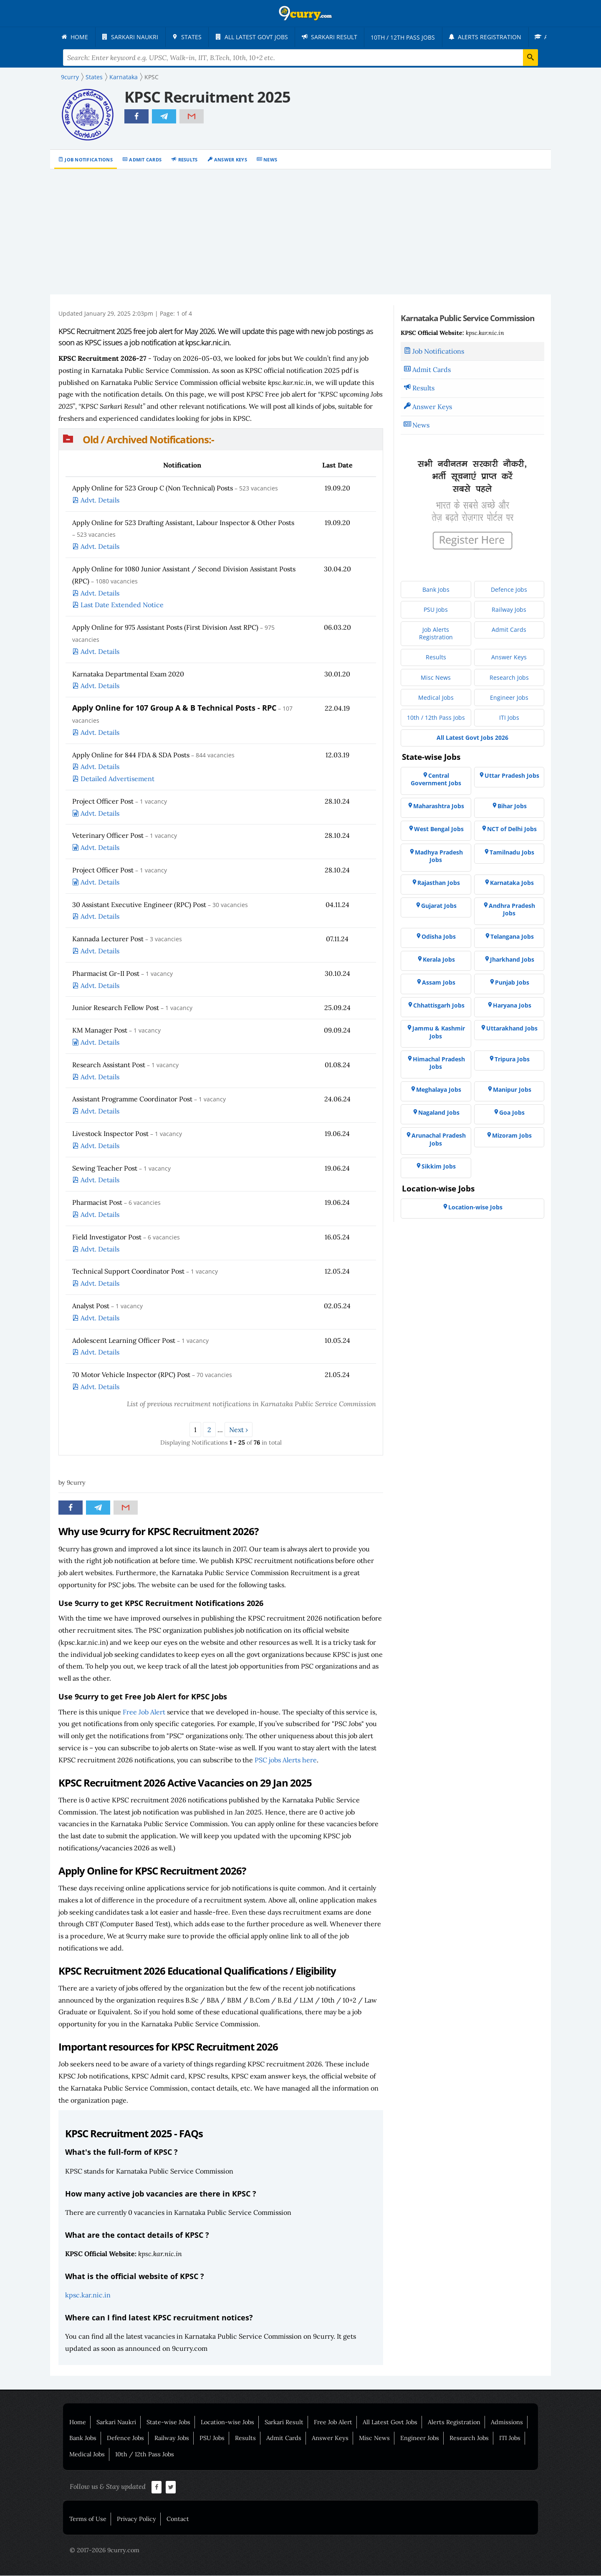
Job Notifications (89, 160)
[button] (221, 439)
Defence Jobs (125, 2438)
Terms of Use (87, 2519)
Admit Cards (145, 160)
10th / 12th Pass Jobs (144, 2454)
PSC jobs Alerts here (286, 1760)
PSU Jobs (212, 2438)
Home (77, 2422)
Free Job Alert (144, 1712)
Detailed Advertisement (117, 779)
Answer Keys (230, 160)
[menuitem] (75, 37)
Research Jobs (469, 2438)
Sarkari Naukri (116, 2422)
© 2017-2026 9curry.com (104, 2550)
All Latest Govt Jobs (390, 2422)
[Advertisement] (300, 232)
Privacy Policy (136, 2519)
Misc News (374, 2438)
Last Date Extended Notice (122, 605)
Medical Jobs (87, 2454)
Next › (238, 1430)
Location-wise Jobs (227, 2422)
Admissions (507, 2422)
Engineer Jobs (419, 2438)
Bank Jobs (82, 2438)
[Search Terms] (300, 58)
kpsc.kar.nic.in (88, 2295)
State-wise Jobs (168, 2422)
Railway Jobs (171, 2438)
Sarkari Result (284, 2422)
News (270, 160)
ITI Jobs (509, 2438)
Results (188, 160)
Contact (178, 2519)
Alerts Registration (454, 2422)
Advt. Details (100, 500)
